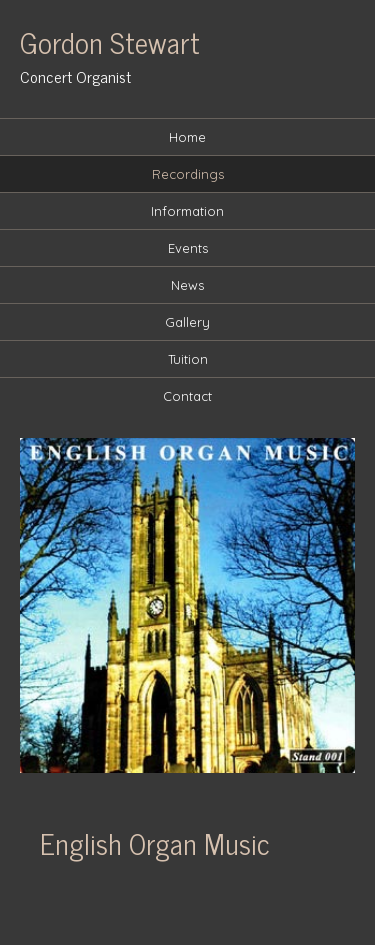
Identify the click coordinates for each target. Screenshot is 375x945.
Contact (187, 396)
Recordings (188, 174)
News (187, 285)
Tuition (188, 359)
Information (187, 211)
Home (187, 137)
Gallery (187, 322)
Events (188, 248)
